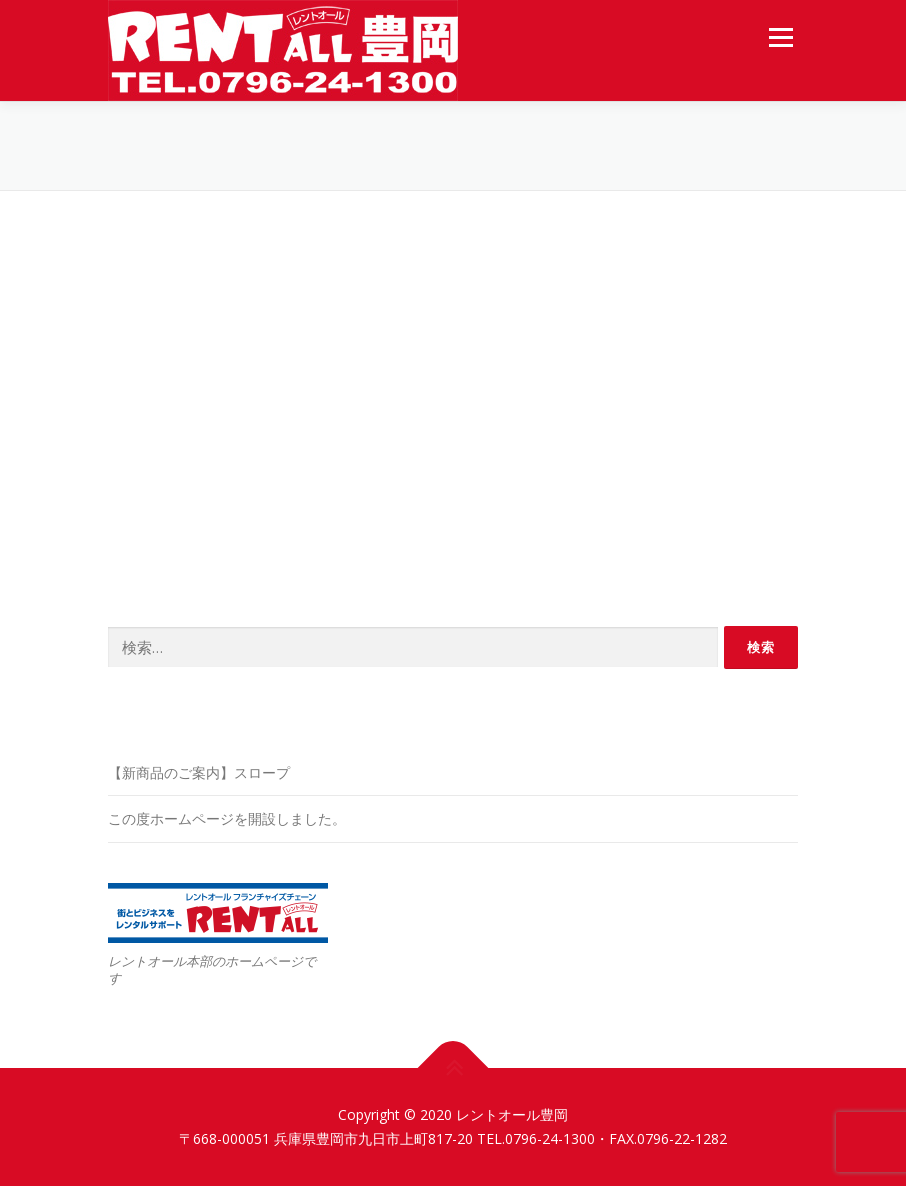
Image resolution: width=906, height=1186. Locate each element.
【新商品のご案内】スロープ (199, 772)
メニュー (780, 37)
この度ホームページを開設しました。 (227, 818)
